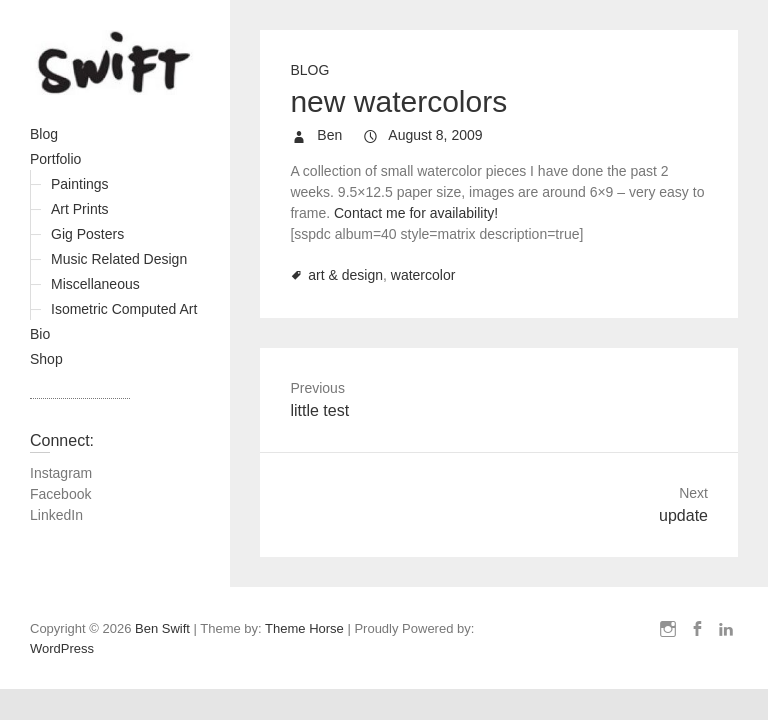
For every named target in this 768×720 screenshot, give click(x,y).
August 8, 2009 (433, 135)
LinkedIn (56, 515)
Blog (44, 134)
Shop (46, 359)
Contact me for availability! (416, 213)
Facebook (60, 494)
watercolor (423, 275)
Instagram (61, 473)
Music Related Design (119, 259)
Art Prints (80, 209)
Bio (40, 334)
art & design (345, 275)
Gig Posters (87, 234)
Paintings (80, 184)
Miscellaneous (95, 284)
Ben (327, 135)
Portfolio (55, 159)
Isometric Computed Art (124, 309)
